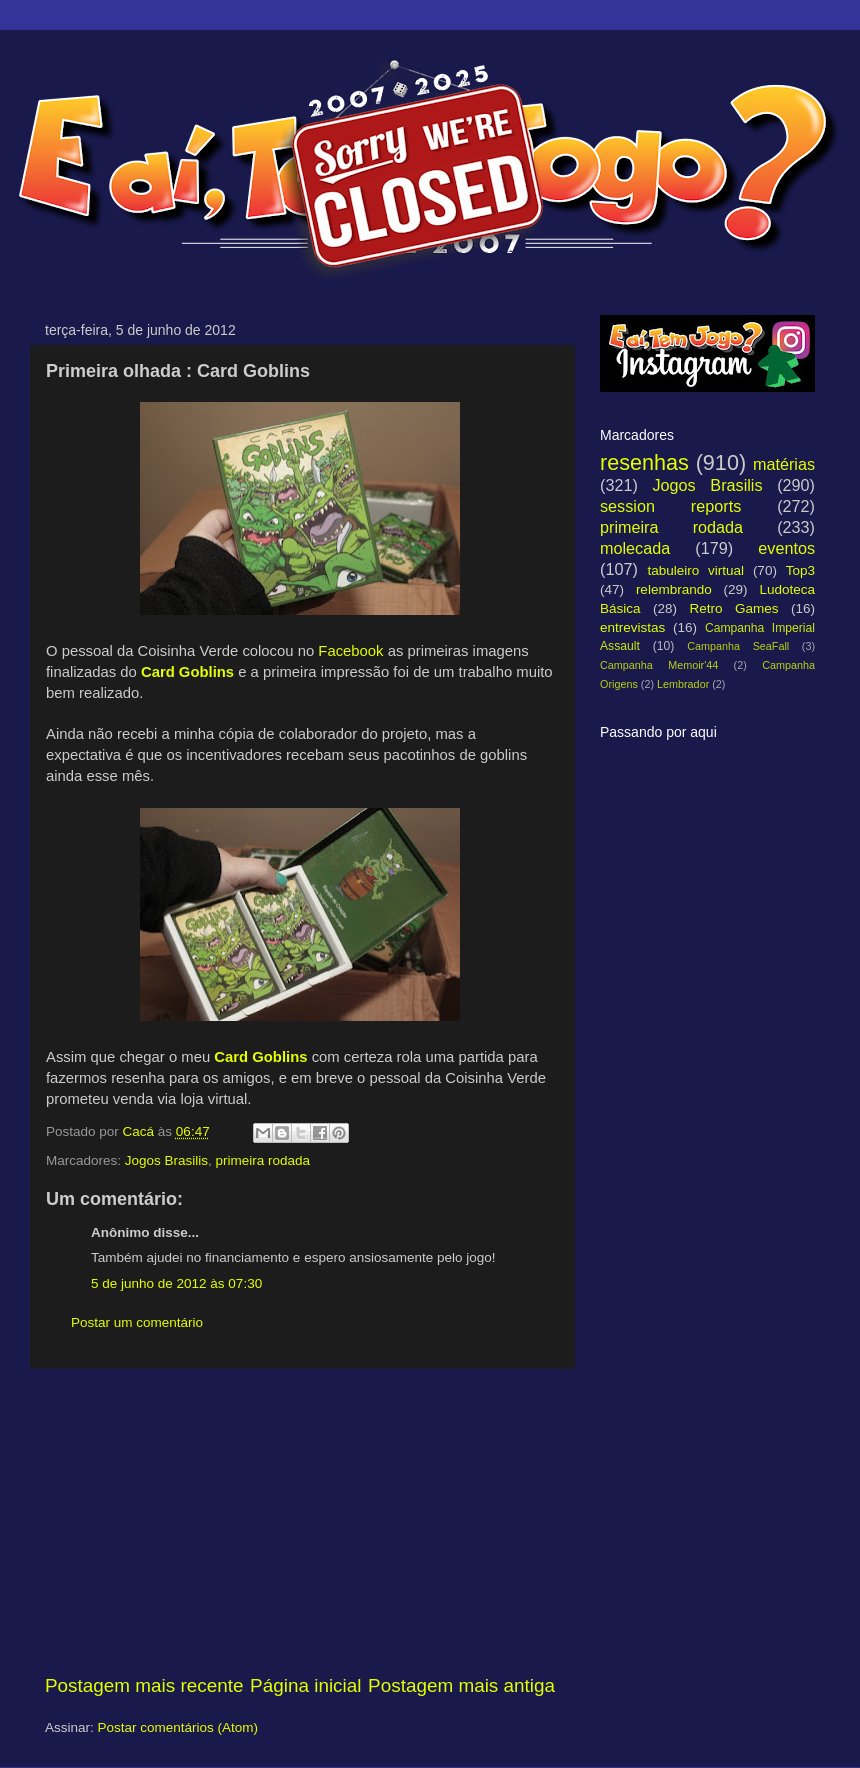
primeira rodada (263, 1160)
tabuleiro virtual (695, 570)
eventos (786, 548)
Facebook (350, 651)
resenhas (644, 462)
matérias (784, 464)
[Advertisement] (300, 1521)
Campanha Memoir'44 (659, 665)
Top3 (800, 570)
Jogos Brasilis (166, 1160)
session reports (670, 506)
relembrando (674, 589)
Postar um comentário (137, 1322)
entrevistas (632, 627)
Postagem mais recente (144, 1685)
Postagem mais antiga (461, 1685)
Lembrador (683, 684)
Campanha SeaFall (738, 646)
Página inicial (305, 1685)
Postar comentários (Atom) (178, 1727)
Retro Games (733, 608)
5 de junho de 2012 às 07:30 (176, 1283)
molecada (635, 548)
